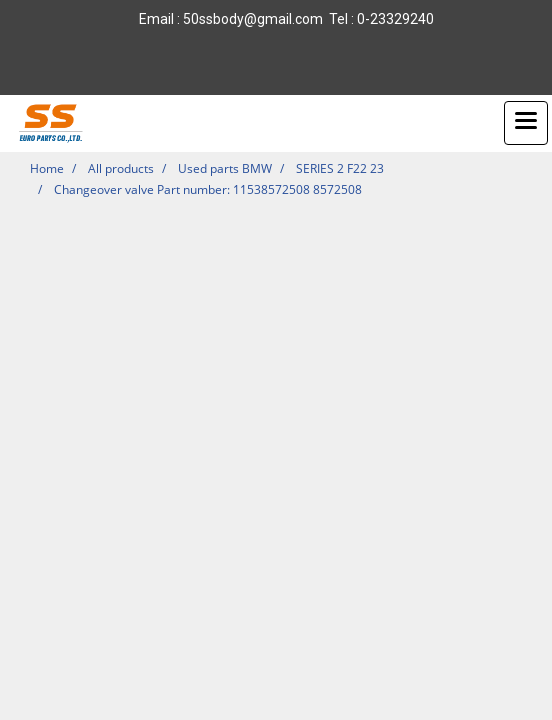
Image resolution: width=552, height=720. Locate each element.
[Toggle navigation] (526, 123)
